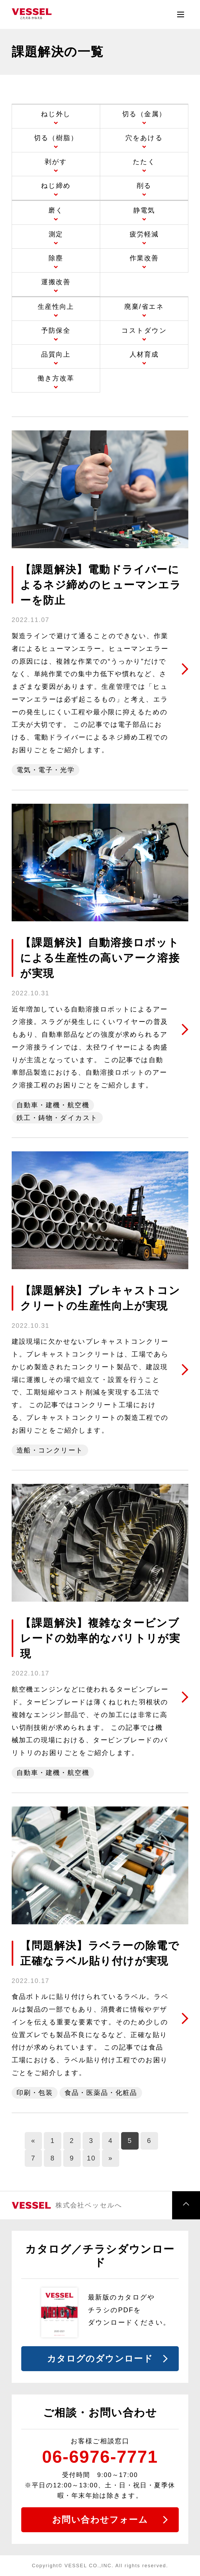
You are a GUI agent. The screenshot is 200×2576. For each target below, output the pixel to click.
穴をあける (144, 137)
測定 (56, 234)
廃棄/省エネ (144, 306)
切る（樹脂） (56, 137)
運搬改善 (55, 282)
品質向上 (55, 354)
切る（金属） (144, 114)
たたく (144, 161)
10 (91, 2158)
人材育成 (144, 354)
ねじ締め (56, 185)
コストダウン (144, 330)
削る (144, 185)
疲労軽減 (144, 234)
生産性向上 (56, 306)
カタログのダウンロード (100, 2358)
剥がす (56, 161)
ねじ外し (56, 114)
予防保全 (55, 330)
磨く (55, 210)
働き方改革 (55, 378)
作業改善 (144, 258)
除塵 (56, 258)
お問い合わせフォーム (100, 2520)
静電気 (144, 210)
